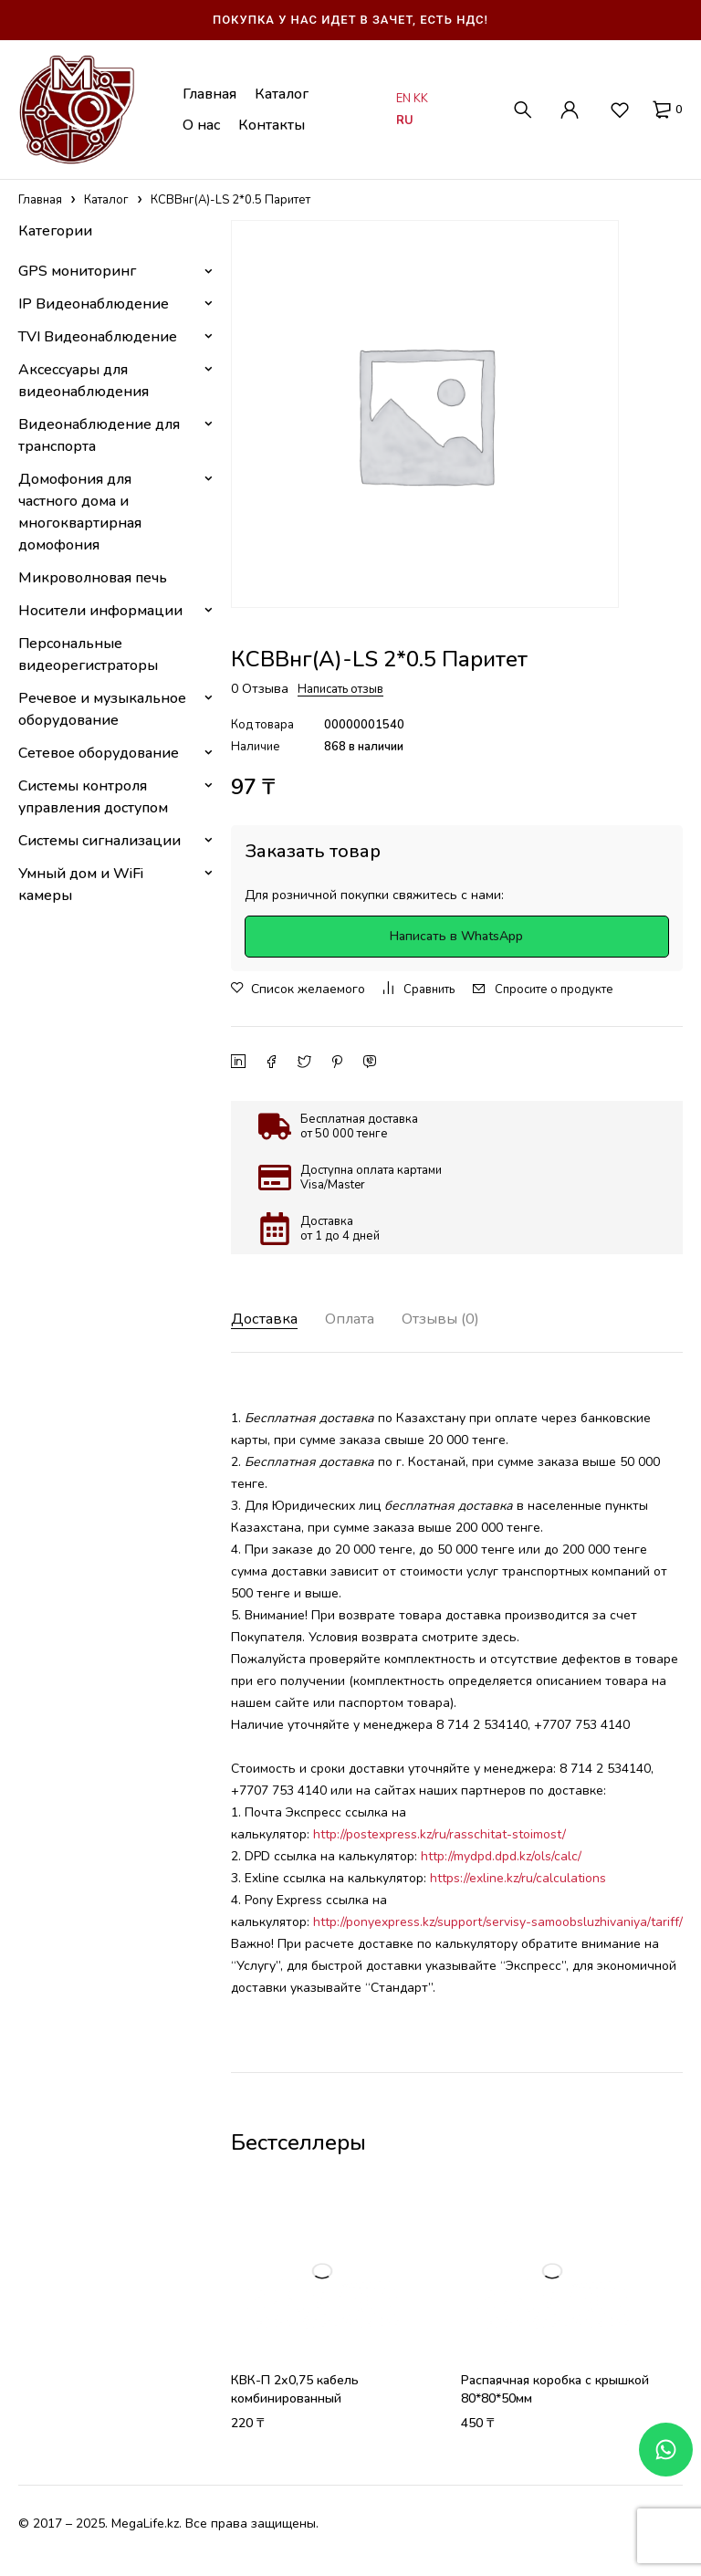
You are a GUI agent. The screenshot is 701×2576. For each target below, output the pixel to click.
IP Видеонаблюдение (93, 304)
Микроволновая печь (92, 578)
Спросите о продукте (554, 989)
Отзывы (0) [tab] (460, 1319)
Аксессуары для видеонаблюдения (83, 381)
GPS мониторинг (77, 271)
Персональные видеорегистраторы (88, 654)
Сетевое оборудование (98, 753)
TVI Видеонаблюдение (97, 337)
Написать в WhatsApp (456, 936)
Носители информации (100, 611)
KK (420, 98)
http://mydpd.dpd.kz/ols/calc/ (499, 1856)
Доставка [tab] (268, 1319)
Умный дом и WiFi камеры (80, 885)
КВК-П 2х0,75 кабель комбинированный (295, 2389)
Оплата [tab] (361, 1319)
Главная (40, 200)
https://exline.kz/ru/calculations (518, 1878)
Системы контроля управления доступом (93, 797)
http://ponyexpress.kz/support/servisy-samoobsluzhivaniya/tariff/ (498, 1922)
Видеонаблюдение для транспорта (99, 435)
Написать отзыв (340, 689)
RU (404, 120)
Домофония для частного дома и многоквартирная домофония (79, 512)
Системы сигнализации (99, 841)
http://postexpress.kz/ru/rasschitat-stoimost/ (439, 1834)
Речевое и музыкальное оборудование (102, 709)
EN (403, 98)
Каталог (106, 200)
